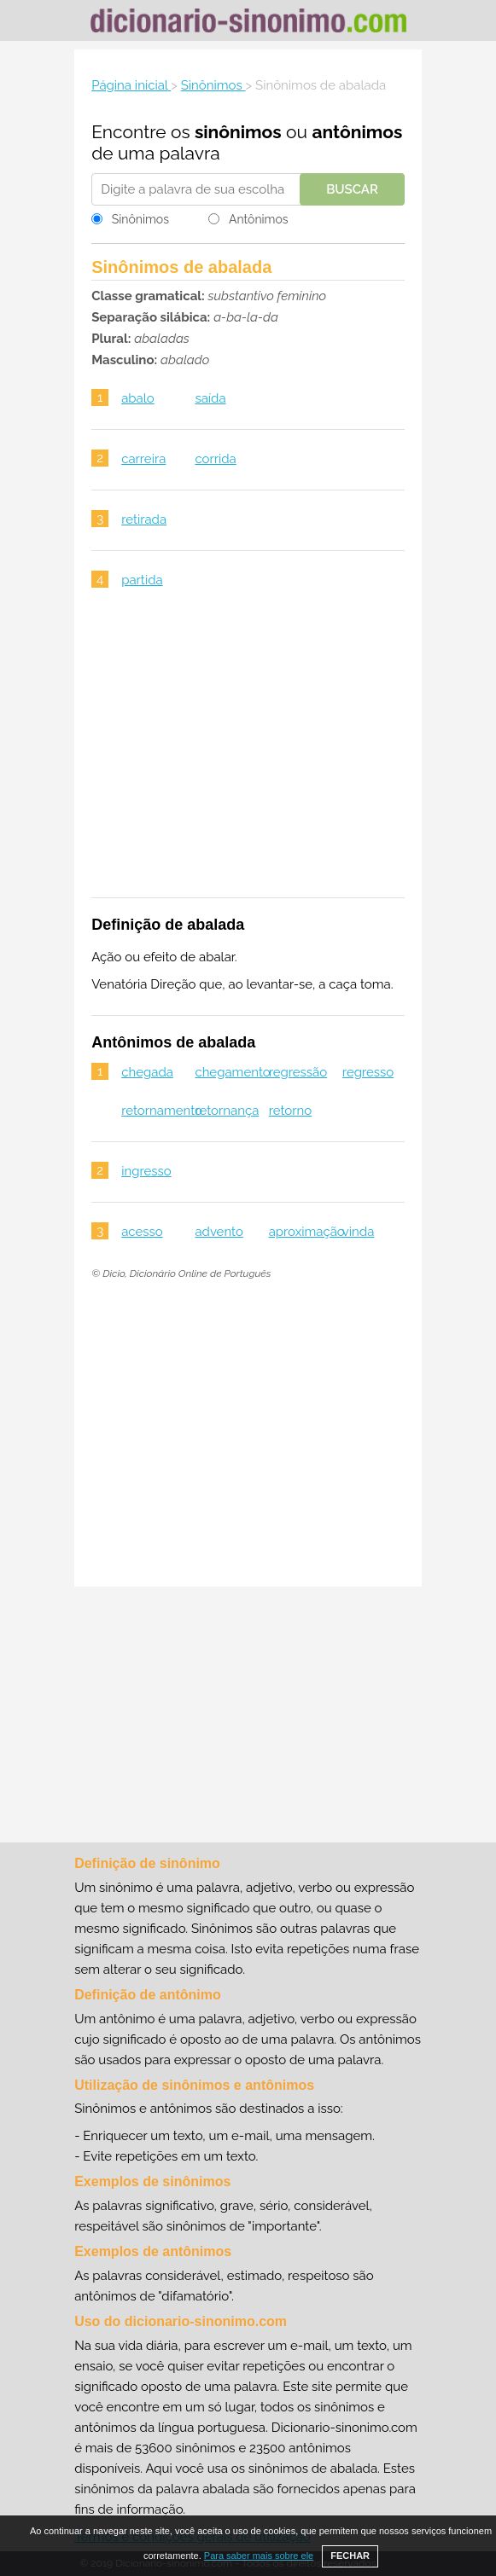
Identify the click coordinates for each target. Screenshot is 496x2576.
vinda (358, 1231)
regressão (298, 1072)
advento (219, 1231)
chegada (147, 1072)
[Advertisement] (248, 754)
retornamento (161, 1110)
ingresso (146, 1171)
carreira (143, 459)
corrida (215, 459)
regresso (368, 1072)
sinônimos (238, 131)
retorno (290, 1110)
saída (210, 398)
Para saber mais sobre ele (258, 2555)
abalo (138, 398)
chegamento (232, 1072)
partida (142, 580)
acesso (142, 1231)
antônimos (357, 131)
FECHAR (350, 2555)
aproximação (307, 1231)
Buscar (352, 189)
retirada (143, 519)
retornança (227, 1110)
